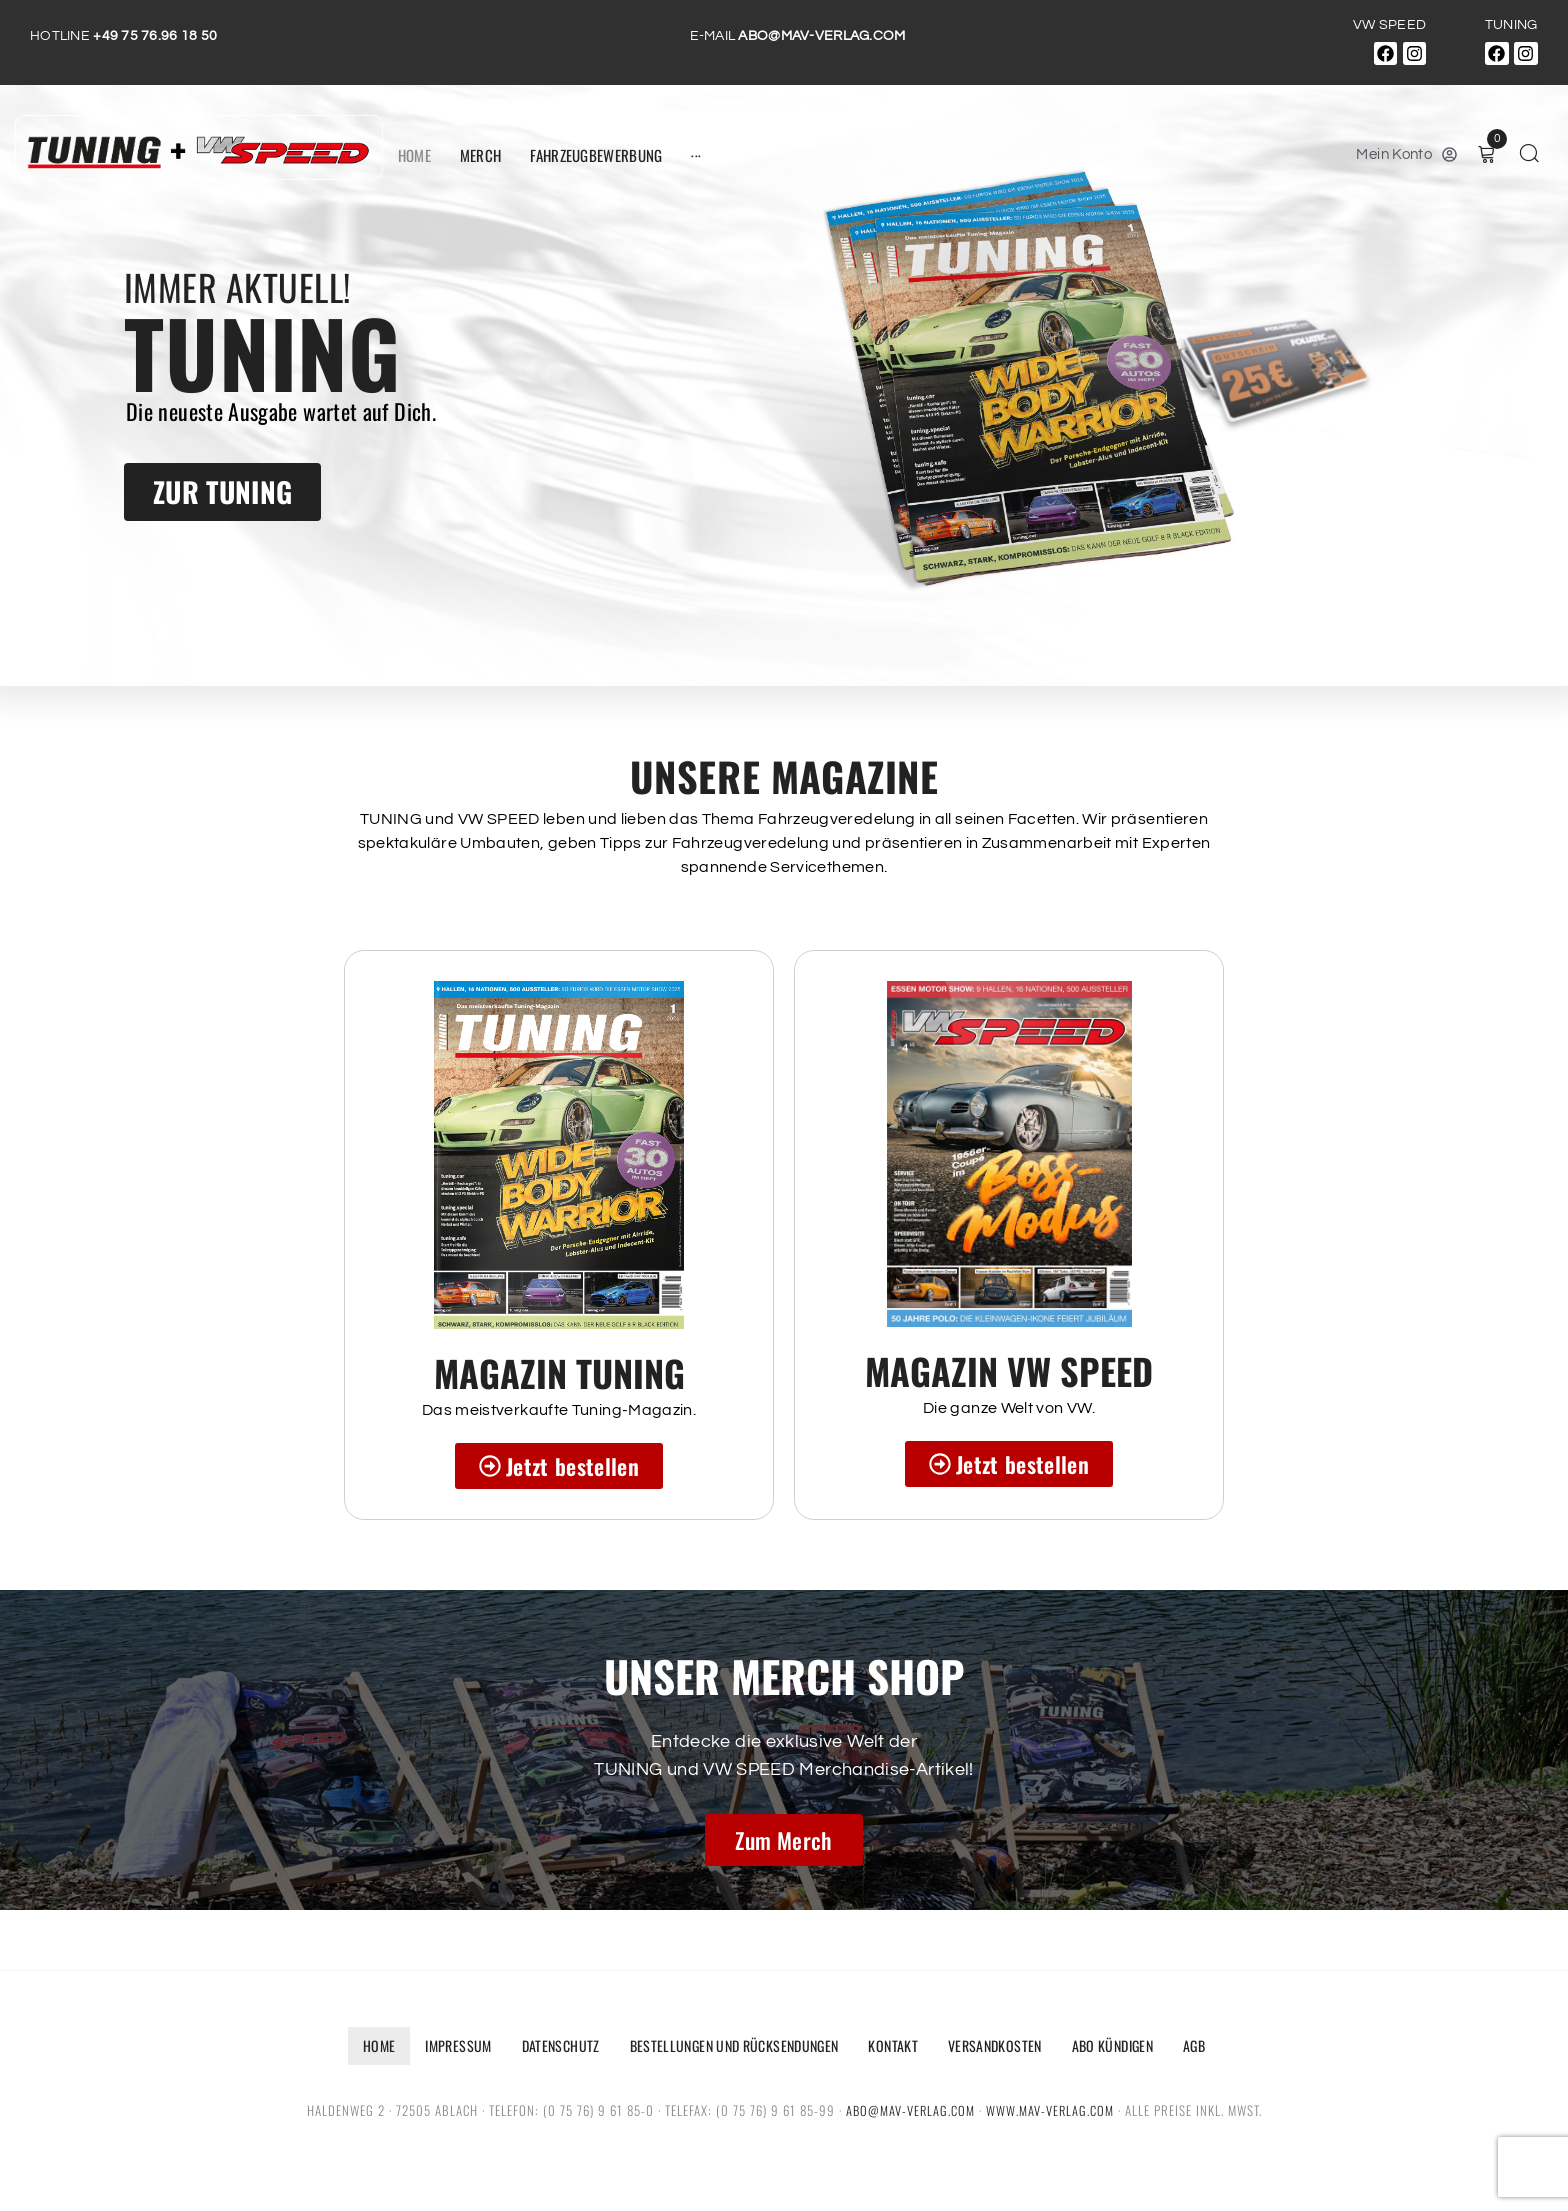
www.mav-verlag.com (1050, 2110)
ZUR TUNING (222, 491)
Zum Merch (783, 1840)
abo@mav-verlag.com (909, 2110)
